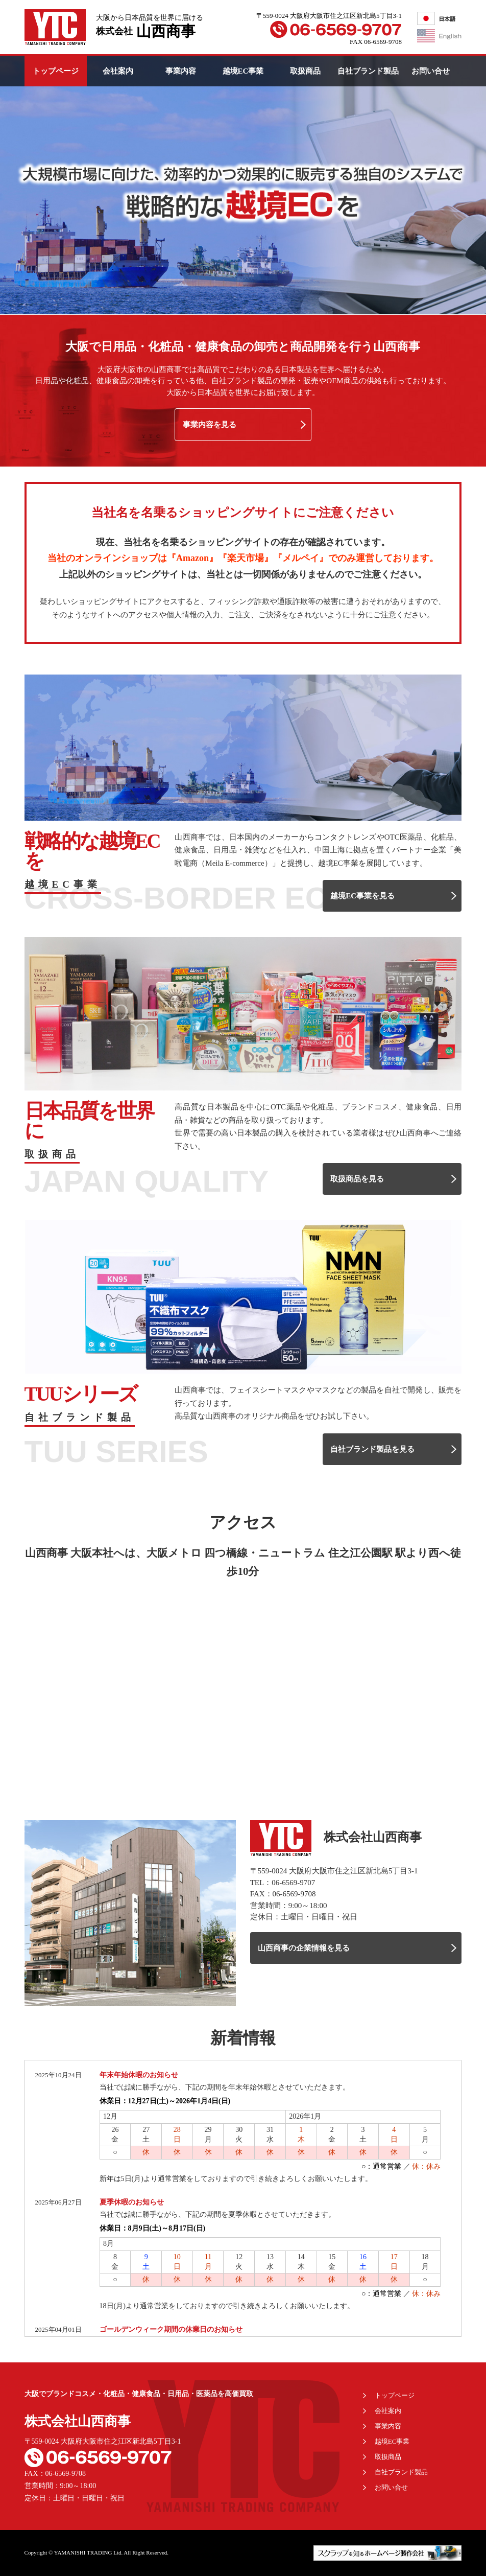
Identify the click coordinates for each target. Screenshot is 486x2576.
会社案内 (118, 71)
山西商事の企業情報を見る (304, 1948)
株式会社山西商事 (78, 2421)
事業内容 (180, 71)
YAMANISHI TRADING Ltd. (88, 2552)
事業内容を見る (209, 425)
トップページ (56, 71)
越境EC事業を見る (362, 896)
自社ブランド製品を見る (372, 1449)
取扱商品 (305, 71)
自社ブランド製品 (368, 71)
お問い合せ (430, 71)
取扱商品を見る (357, 1179)
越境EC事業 (243, 71)
